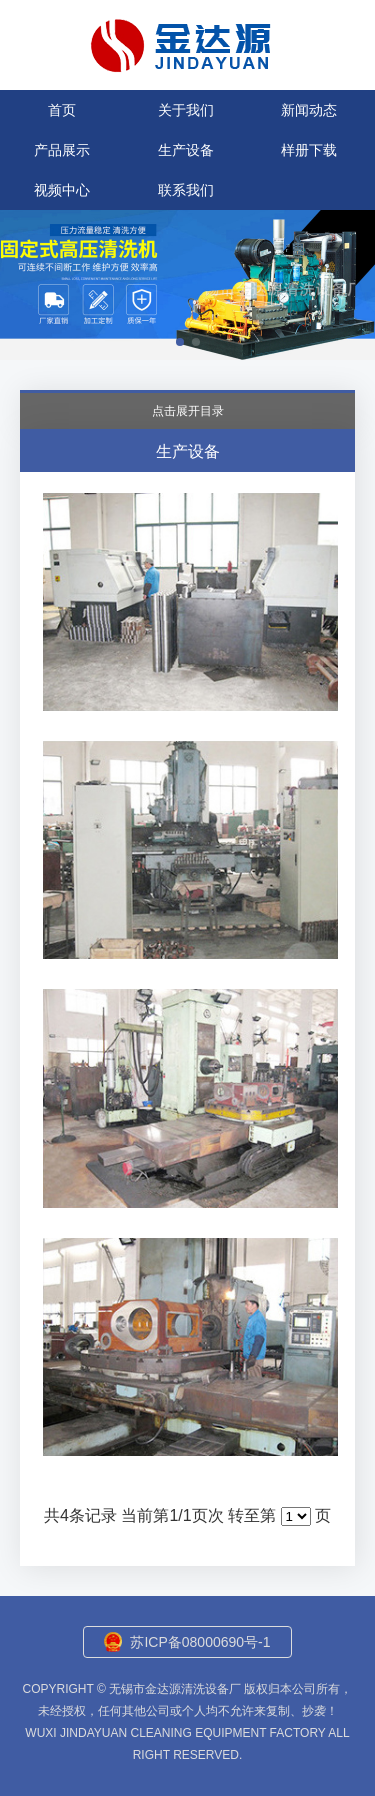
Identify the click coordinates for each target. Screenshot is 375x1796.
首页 (62, 110)
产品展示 (62, 150)
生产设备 (186, 150)
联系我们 (186, 190)
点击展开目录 (188, 411)
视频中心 (62, 190)
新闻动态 (309, 110)
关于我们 (186, 110)
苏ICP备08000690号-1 (200, 1642)
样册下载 (309, 150)
